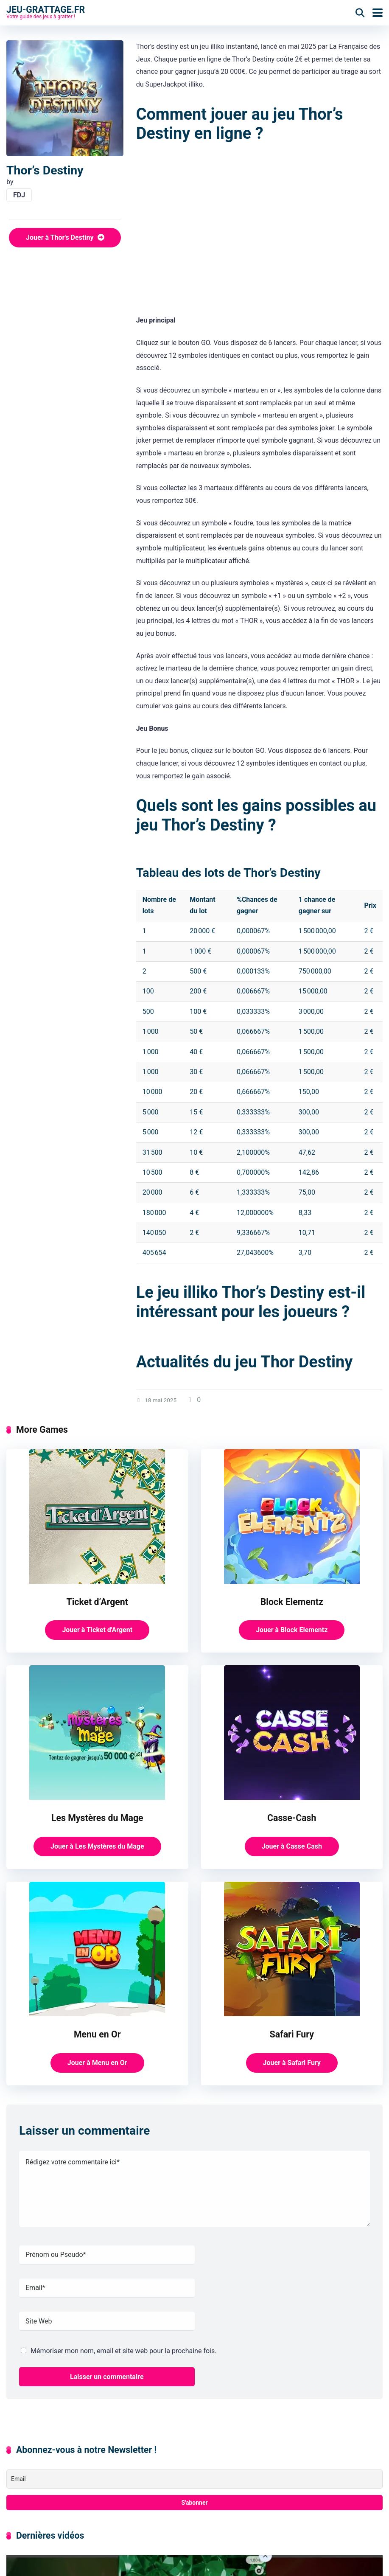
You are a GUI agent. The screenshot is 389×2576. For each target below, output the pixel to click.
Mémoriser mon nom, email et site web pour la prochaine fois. (123, 2351)
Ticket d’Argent (97, 1602)
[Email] (194, 2479)
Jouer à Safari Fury (292, 2063)
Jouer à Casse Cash (292, 1846)
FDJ (19, 195)
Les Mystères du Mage (97, 1818)
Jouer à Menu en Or (97, 2063)
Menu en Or (97, 2034)
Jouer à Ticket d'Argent (97, 1630)
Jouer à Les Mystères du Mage (97, 1846)
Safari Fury (292, 2034)
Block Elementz (291, 1602)
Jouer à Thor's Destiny (65, 237)
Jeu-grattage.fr (45, 9)
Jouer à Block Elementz (291, 1630)
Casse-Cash (291, 1818)
